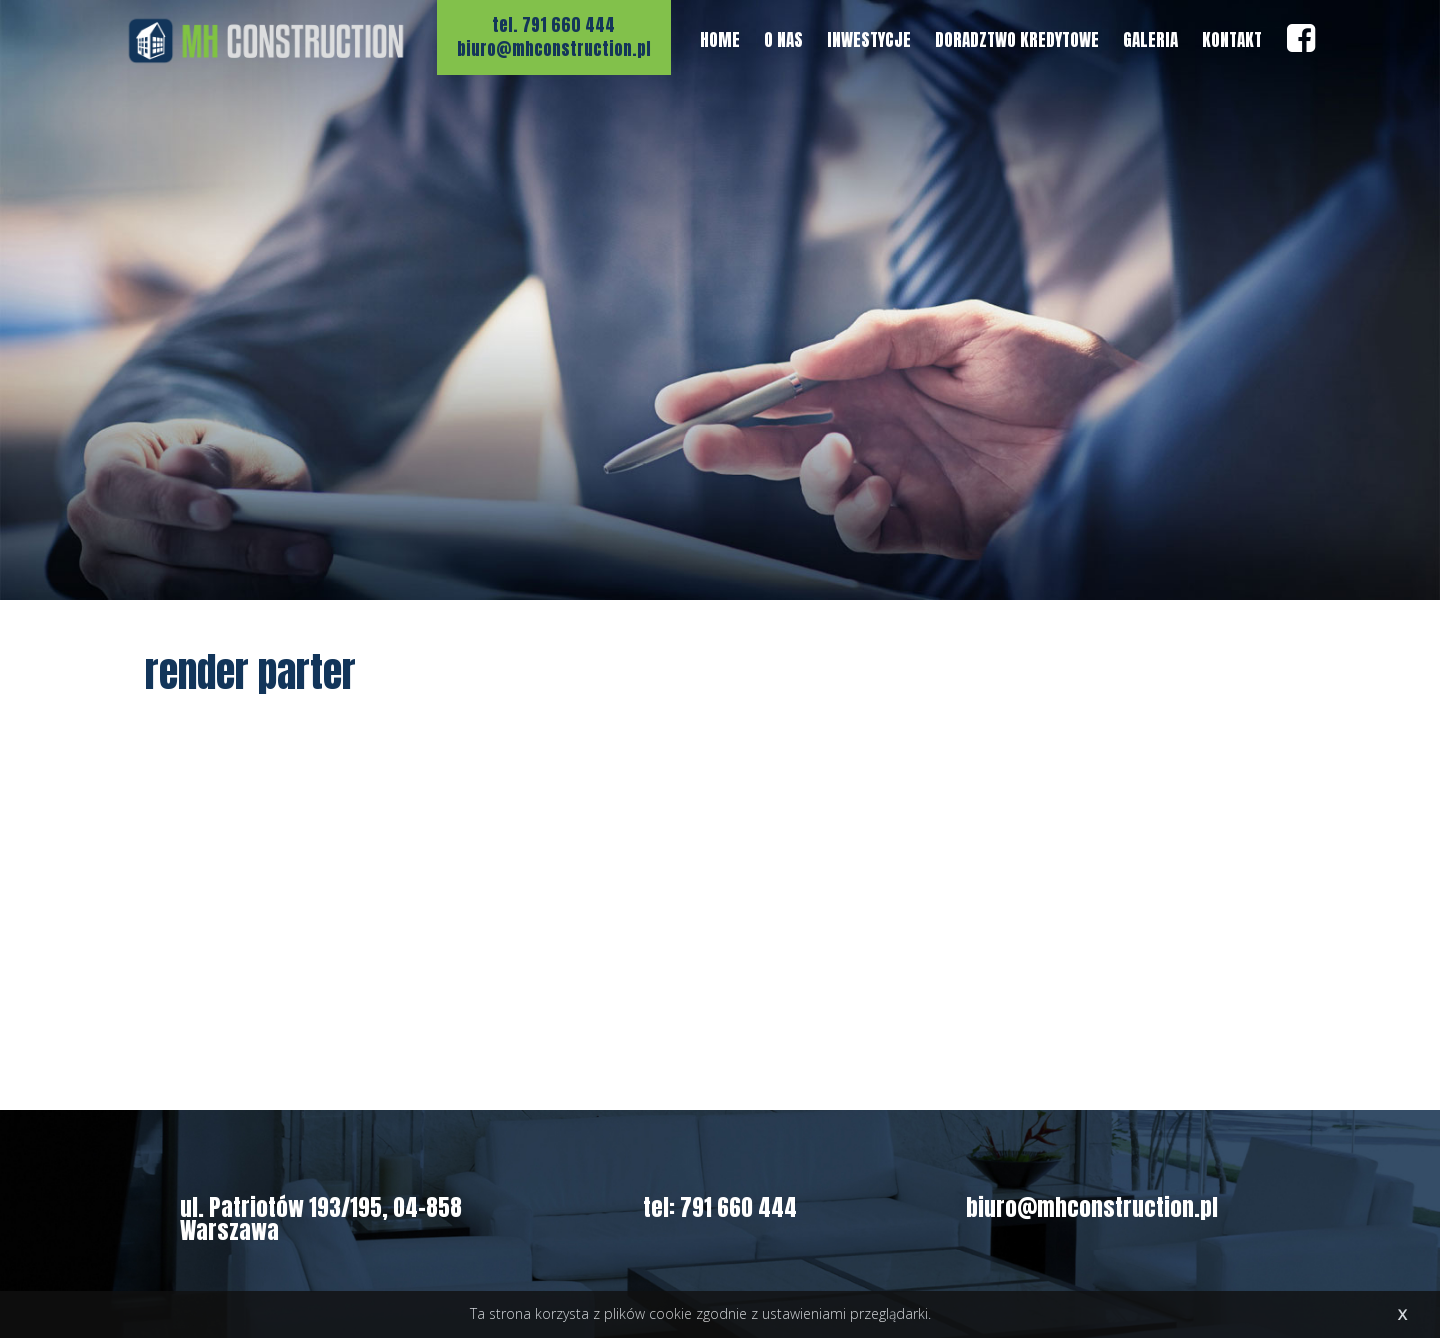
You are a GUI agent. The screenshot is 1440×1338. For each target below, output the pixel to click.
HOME (720, 40)
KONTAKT (1232, 40)
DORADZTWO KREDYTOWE (1017, 40)
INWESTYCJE (869, 40)
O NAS (783, 40)
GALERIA (1150, 40)
